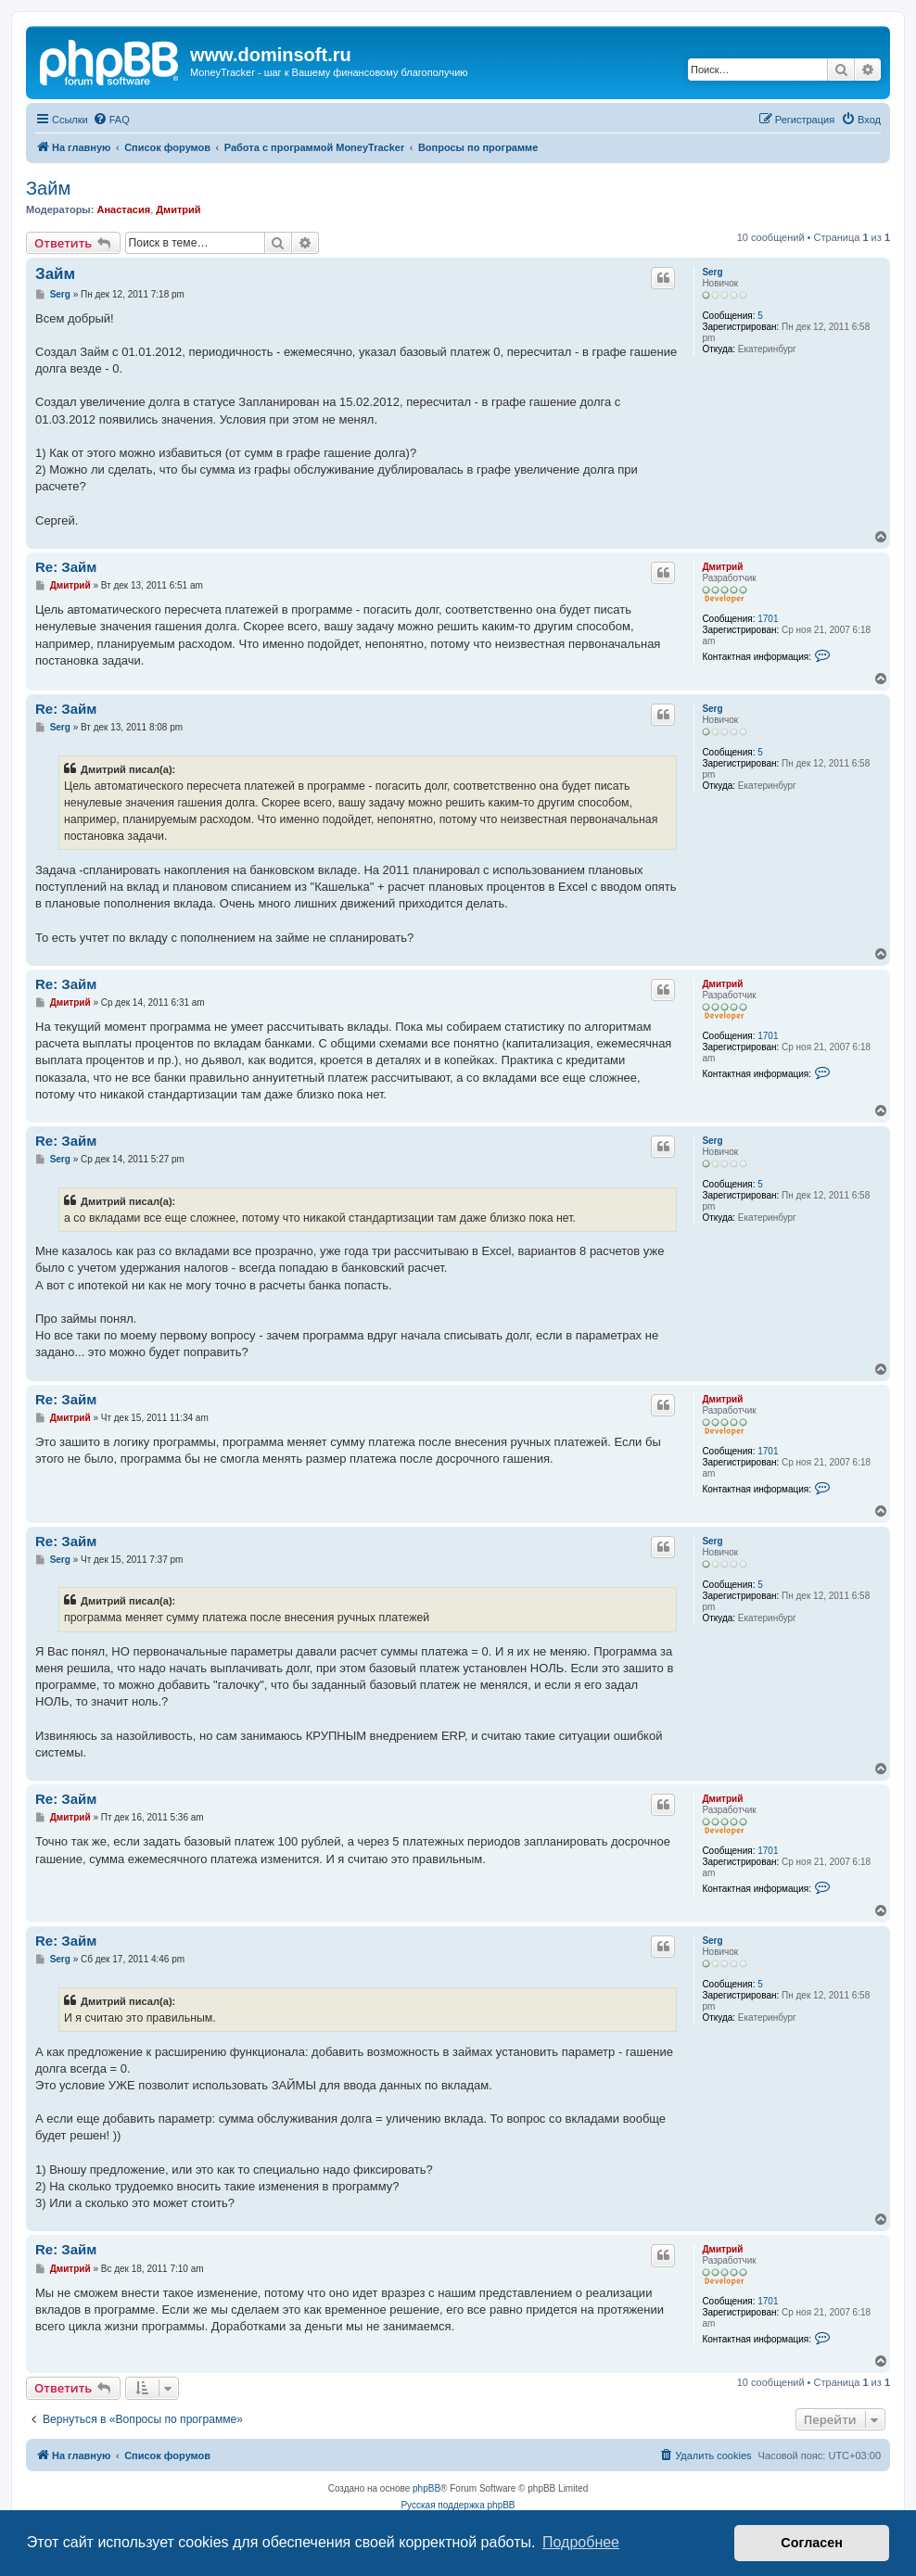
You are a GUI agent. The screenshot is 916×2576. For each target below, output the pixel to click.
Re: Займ (65, 567)
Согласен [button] (812, 2542)
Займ (48, 188)
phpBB (426, 2488)
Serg (712, 272)
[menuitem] (111, 119)
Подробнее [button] (580, 2542)
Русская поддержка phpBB (458, 2505)
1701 (767, 619)
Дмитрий (178, 209)
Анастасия (123, 209)
